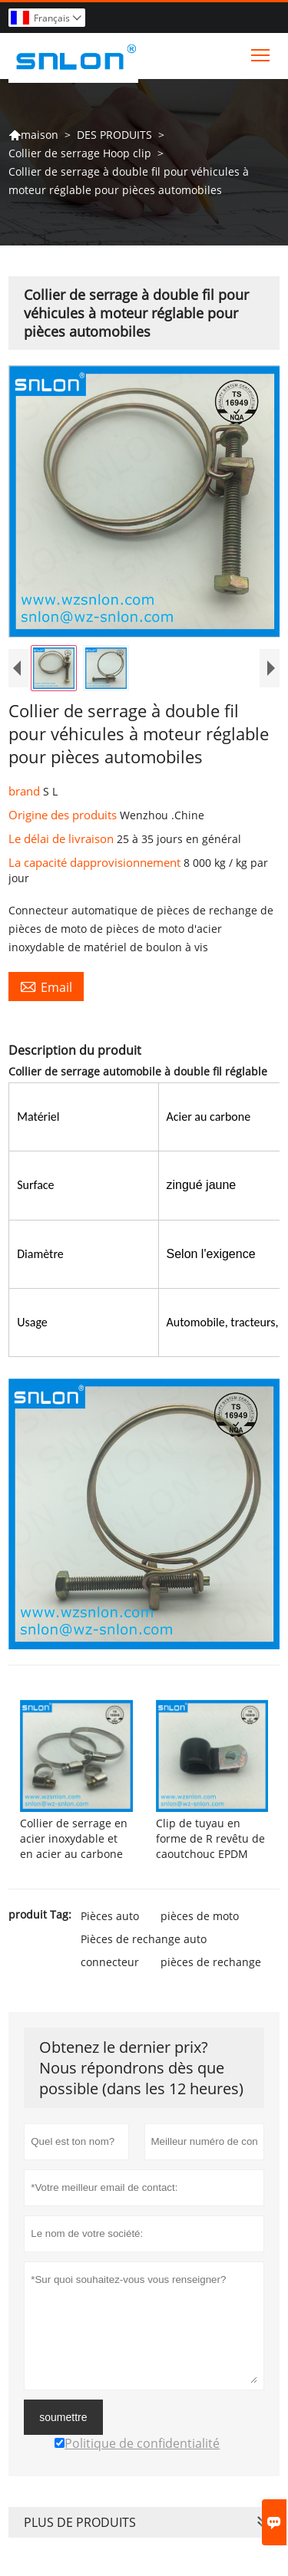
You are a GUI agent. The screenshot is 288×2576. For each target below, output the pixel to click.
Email (46, 986)
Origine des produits (64, 814)
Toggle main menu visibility (261, 51)
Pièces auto (110, 1916)
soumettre (63, 2417)
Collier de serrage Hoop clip (79, 153)
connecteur (110, 1962)
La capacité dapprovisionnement (96, 862)
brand (25, 791)
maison (33, 134)
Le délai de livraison (62, 838)
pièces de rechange (211, 1962)
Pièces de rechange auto (144, 1939)
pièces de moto (200, 1916)
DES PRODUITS (114, 134)
